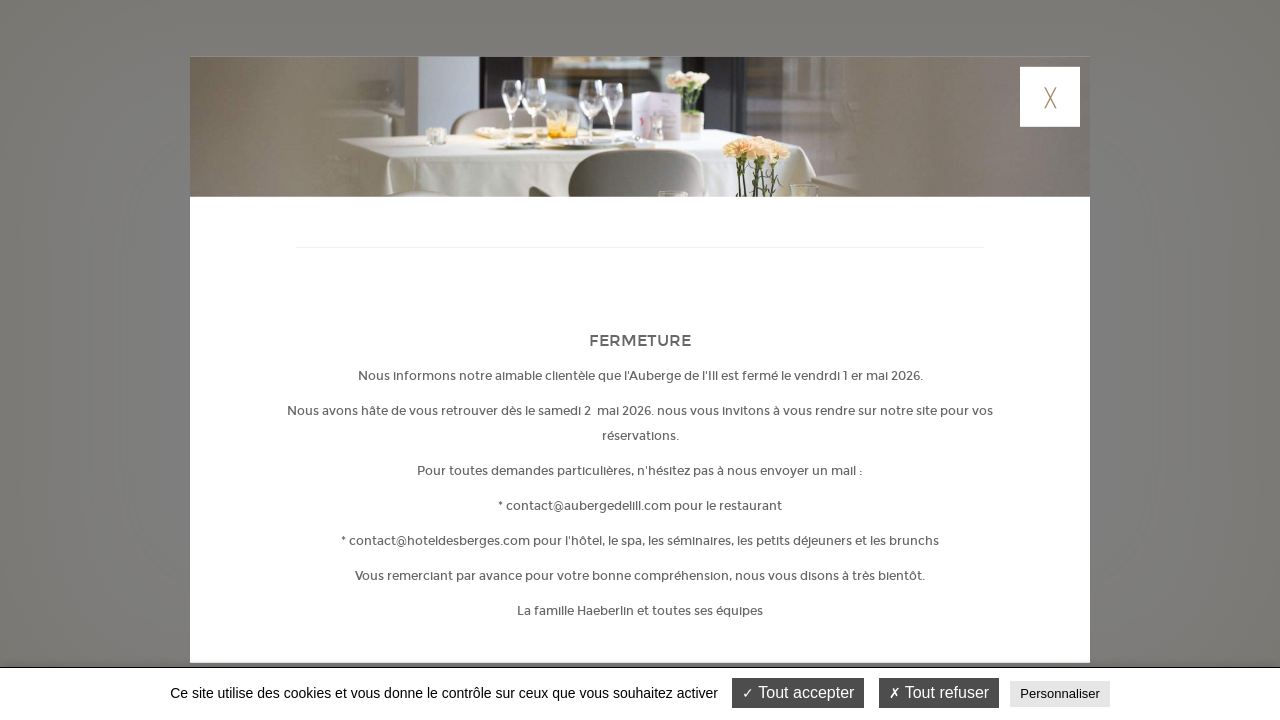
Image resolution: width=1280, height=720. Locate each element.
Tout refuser (939, 692)
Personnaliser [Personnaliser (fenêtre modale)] (1060, 693)
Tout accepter (798, 692)
